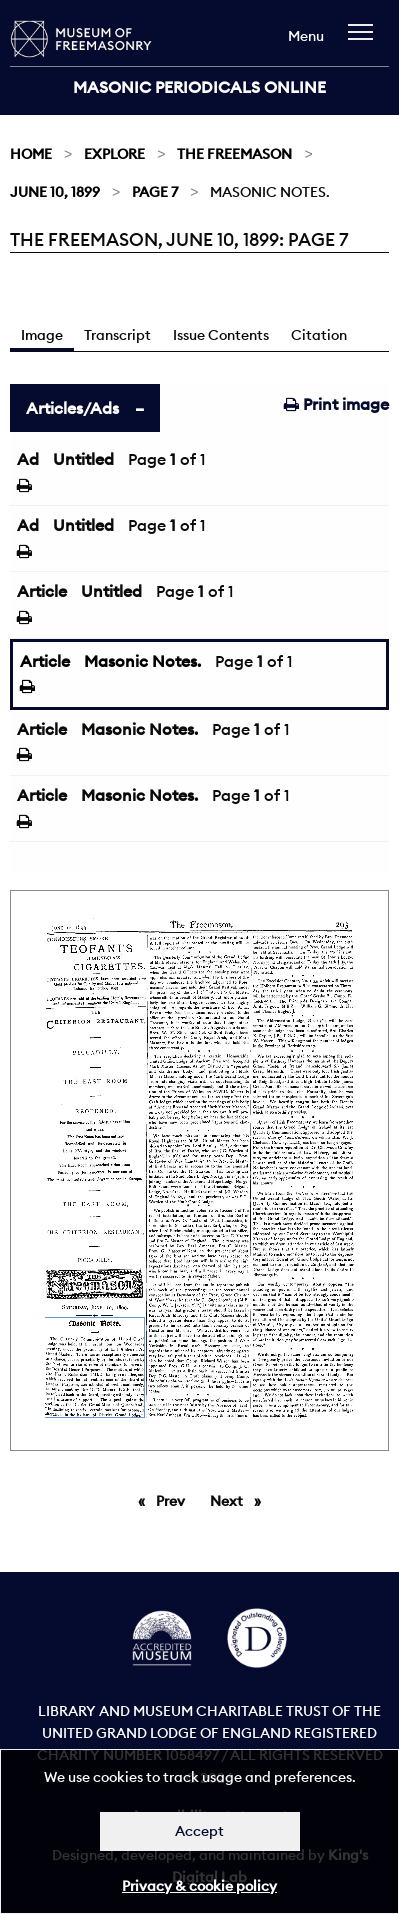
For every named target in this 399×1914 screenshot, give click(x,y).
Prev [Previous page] (174, 1500)
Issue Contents (221, 335)
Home (31, 154)
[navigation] (365, 41)
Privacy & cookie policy (199, 1886)
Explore (114, 154)
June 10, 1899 (55, 192)
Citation (319, 335)
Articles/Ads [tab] (72, 408)
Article (42, 591)
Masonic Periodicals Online (199, 87)
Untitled (83, 459)
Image (42, 335)
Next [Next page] (240, 1500)
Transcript (117, 335)
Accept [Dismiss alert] (199, 1831)
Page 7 (155, 192)
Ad (28, 459)
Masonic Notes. (142, 661)
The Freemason (234, 154)
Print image (336, 404)
